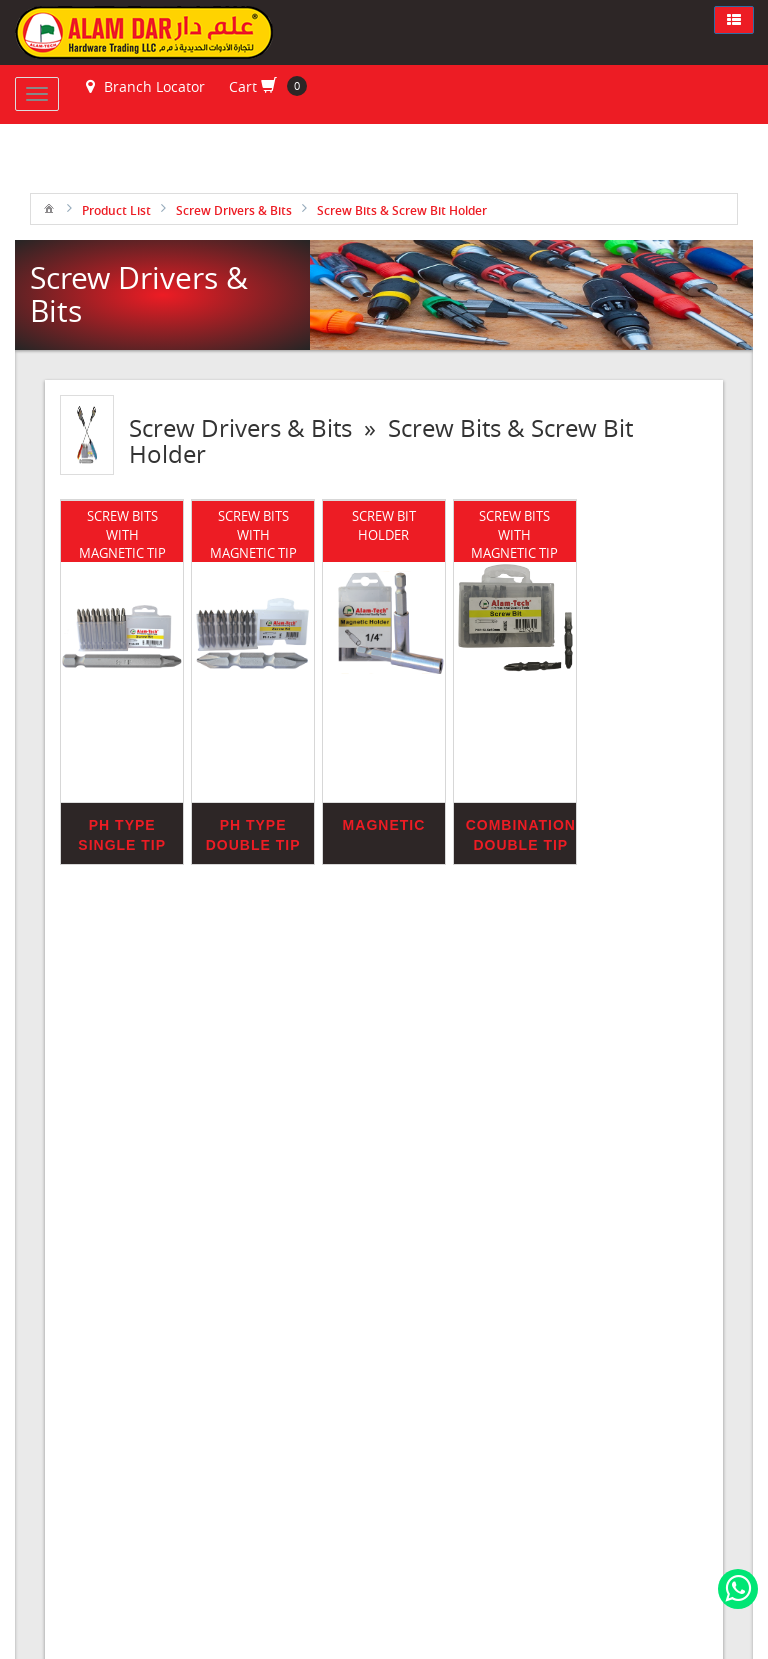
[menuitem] (49, 207)
